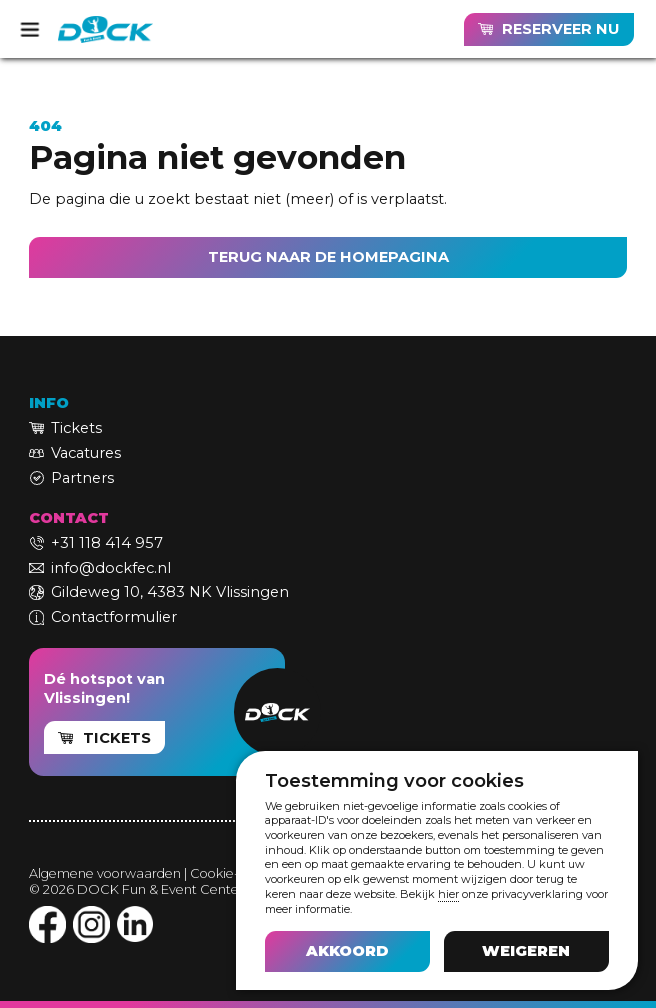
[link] (549, 29)
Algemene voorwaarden (105, 873)
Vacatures (86, 453)
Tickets (76, 428)
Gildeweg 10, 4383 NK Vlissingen (170, 592)
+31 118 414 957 (107, 543)
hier (448, 894)
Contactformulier (114, 617)
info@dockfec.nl (111, 568)
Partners (82, 478)
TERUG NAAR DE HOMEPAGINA (328, 257)
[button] (347, 951)
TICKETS (117, 738)
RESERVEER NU (560, 29)
